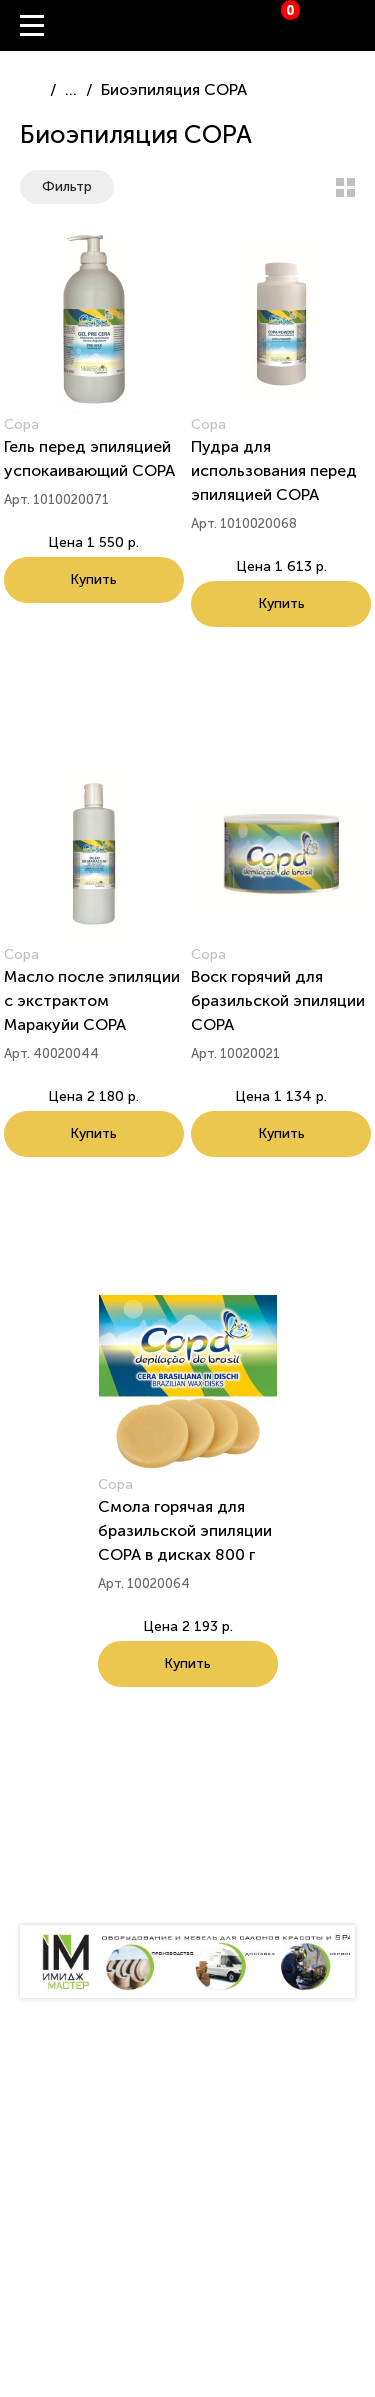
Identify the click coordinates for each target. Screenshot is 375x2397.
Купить (93, 579)
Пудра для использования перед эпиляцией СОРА (274, 470)
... (71, 89)
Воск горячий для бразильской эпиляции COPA (278, 1000)
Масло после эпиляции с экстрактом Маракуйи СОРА (92, 1000)
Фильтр (67, 186)
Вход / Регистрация (360, 26)
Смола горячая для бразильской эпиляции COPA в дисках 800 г (185, 1530)
